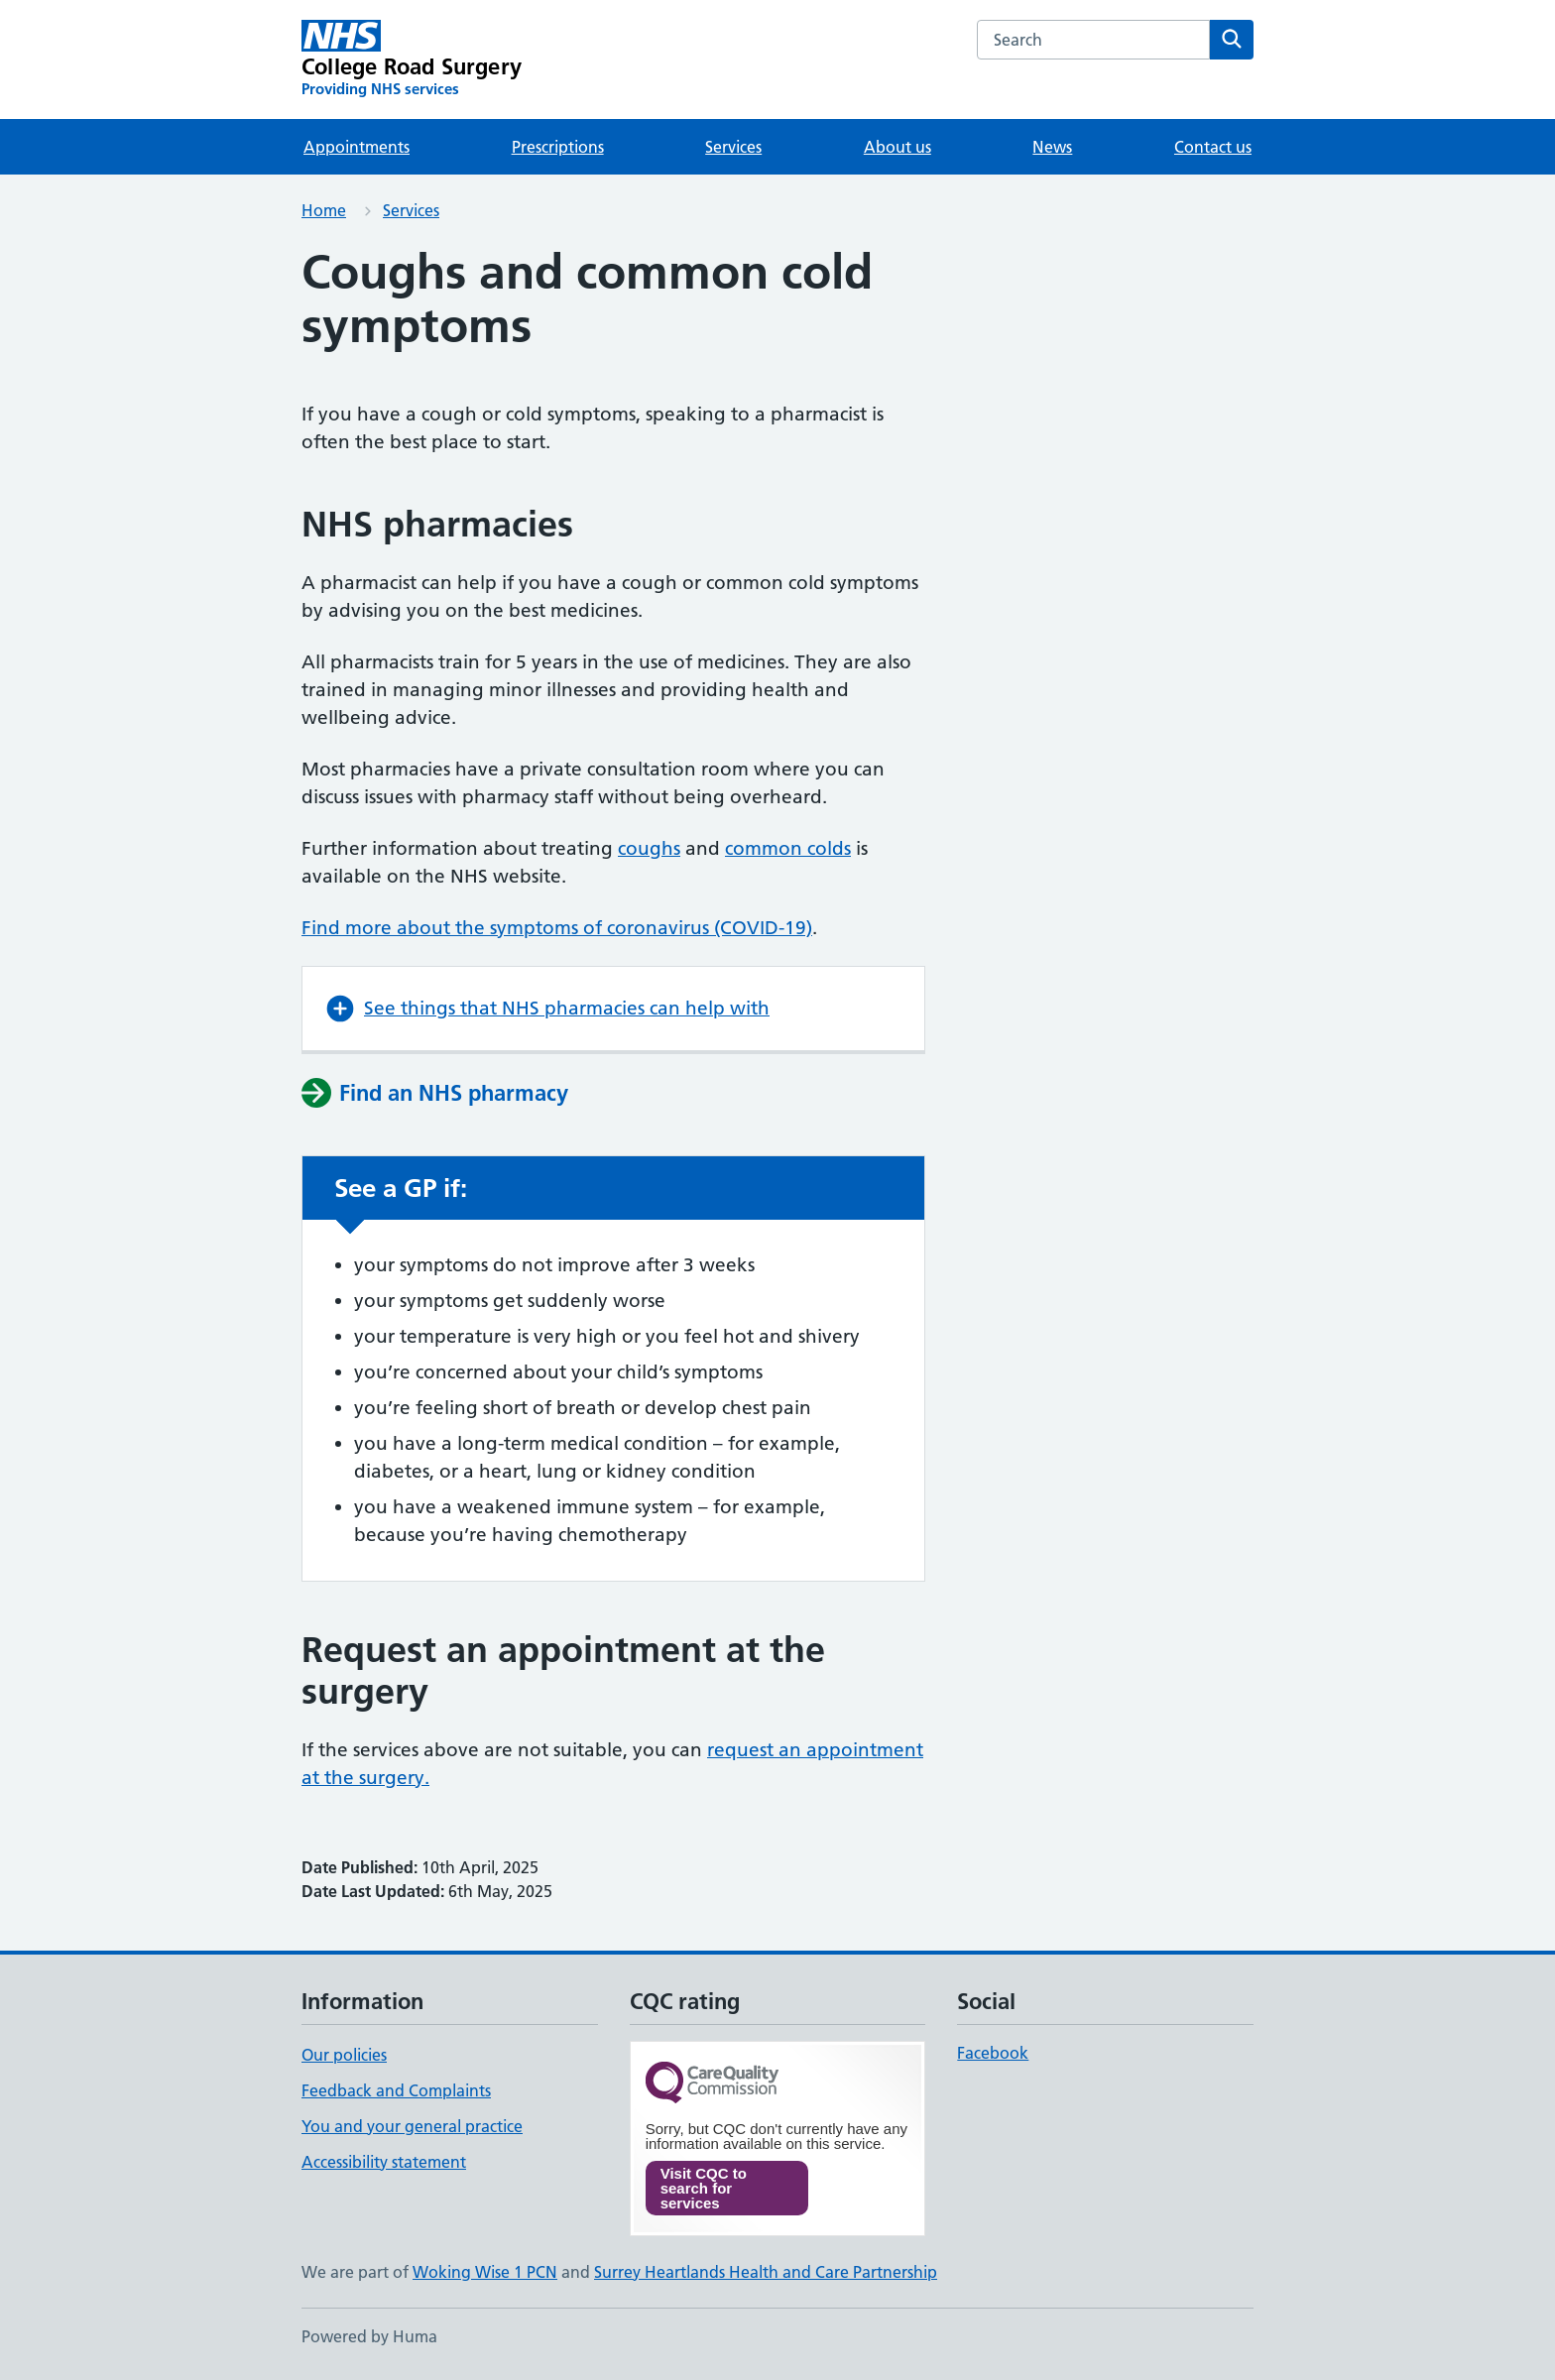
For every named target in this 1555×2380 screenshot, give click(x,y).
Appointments (356, 147)
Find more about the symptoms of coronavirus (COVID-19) (556, 927)
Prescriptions (558, 147)
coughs (649, 848)
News (1052, 147)
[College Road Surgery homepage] (411, 59)
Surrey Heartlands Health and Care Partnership (765, 2272)
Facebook (992, 2053)
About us (897, 147)
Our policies (344, 2055)
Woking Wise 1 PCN (485, 2272)
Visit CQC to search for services (703, 2188)
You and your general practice (412, 2126)
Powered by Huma (369, 2336)
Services (733, 147)
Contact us (1213, 147)
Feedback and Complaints (396, 2090)
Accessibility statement (383, 2162)
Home (323, 210)
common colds (788, 848)
